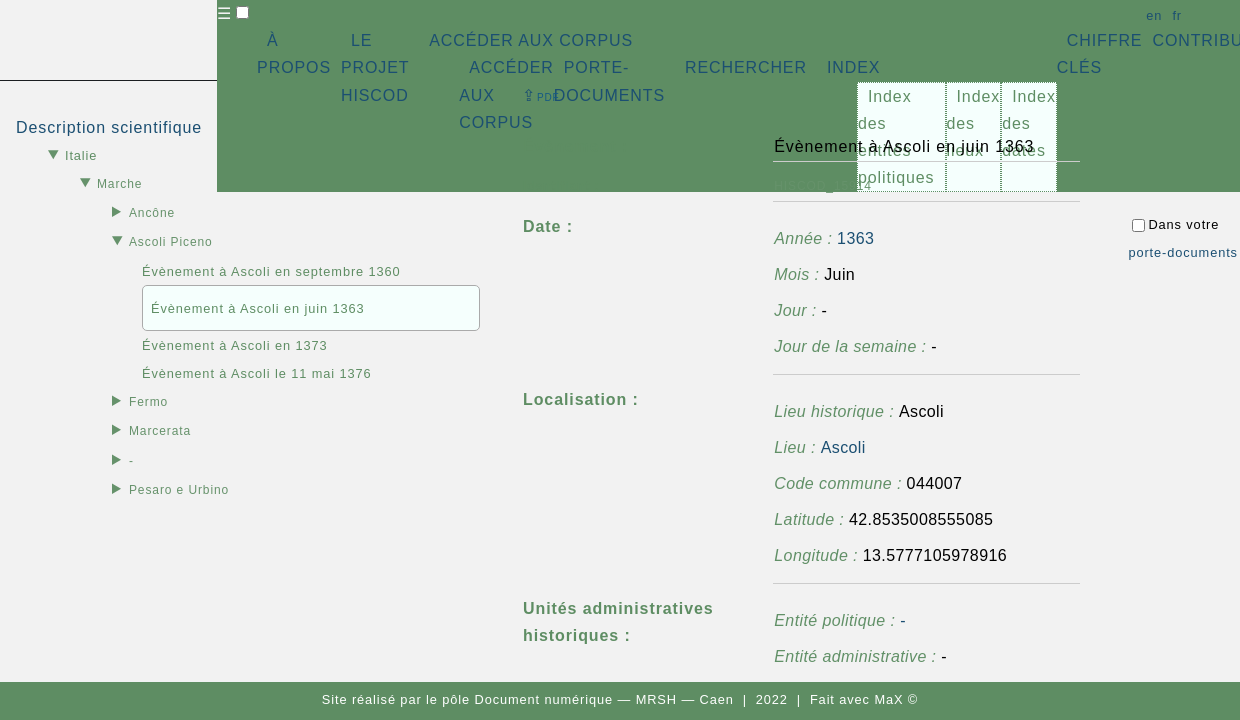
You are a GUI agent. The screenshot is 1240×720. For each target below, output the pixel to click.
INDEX (853, 67)
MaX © (896, 699)
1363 (855, 238)
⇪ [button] (541, 95)
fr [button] (1177, 15)
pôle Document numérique (527, 699)
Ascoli (843, 447)
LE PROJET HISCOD (375, 67)
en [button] (1154, 15)
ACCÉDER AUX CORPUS (531, 40)
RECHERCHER (746, 67)
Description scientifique (109, 127)
